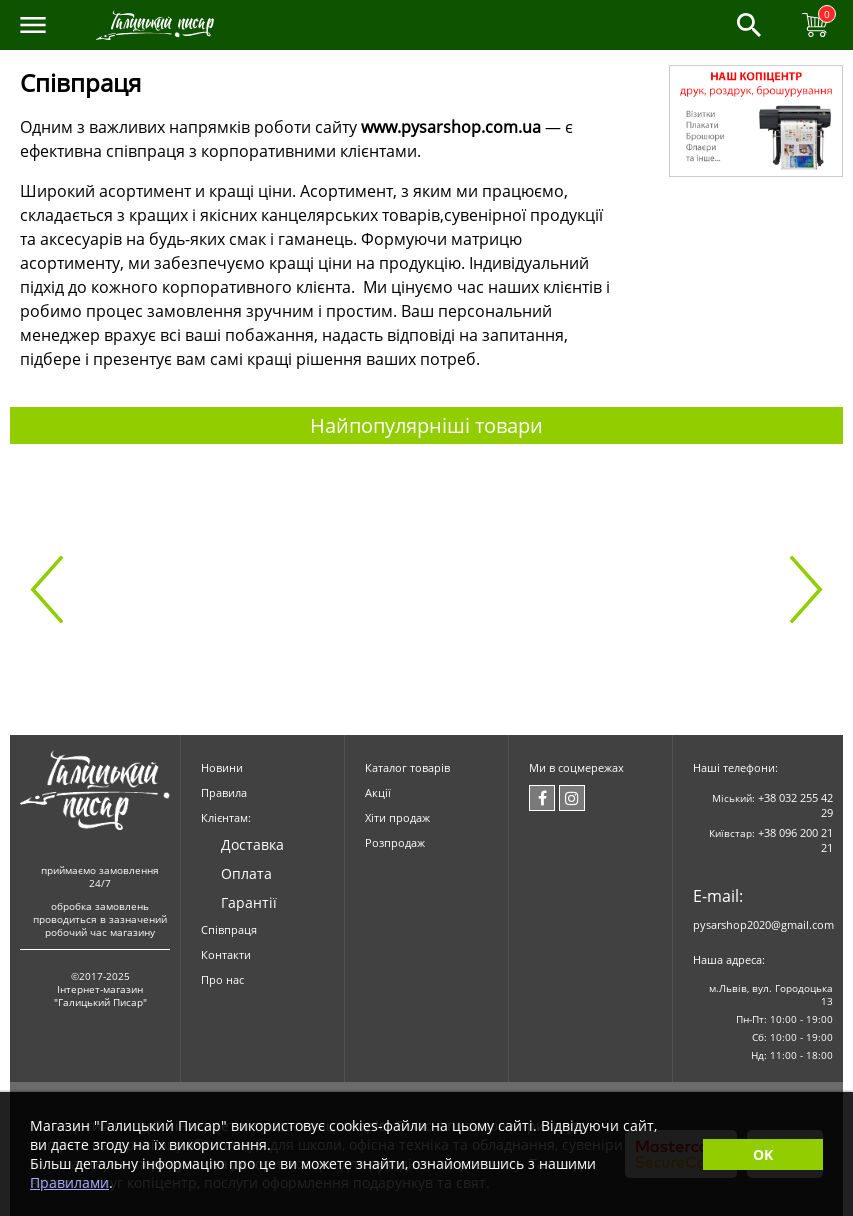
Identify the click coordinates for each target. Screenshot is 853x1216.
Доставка (252, 844)
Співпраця (229, 929)
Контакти (226, 954)
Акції (378, 792)
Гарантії (249, 902)
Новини (222, 767)
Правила (224, 792)
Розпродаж (395, 842)
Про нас (222, 979)
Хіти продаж (397, 817)
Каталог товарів (407, 767)
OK (763, 1154)
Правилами (69, 1182)
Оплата (246, 873)
